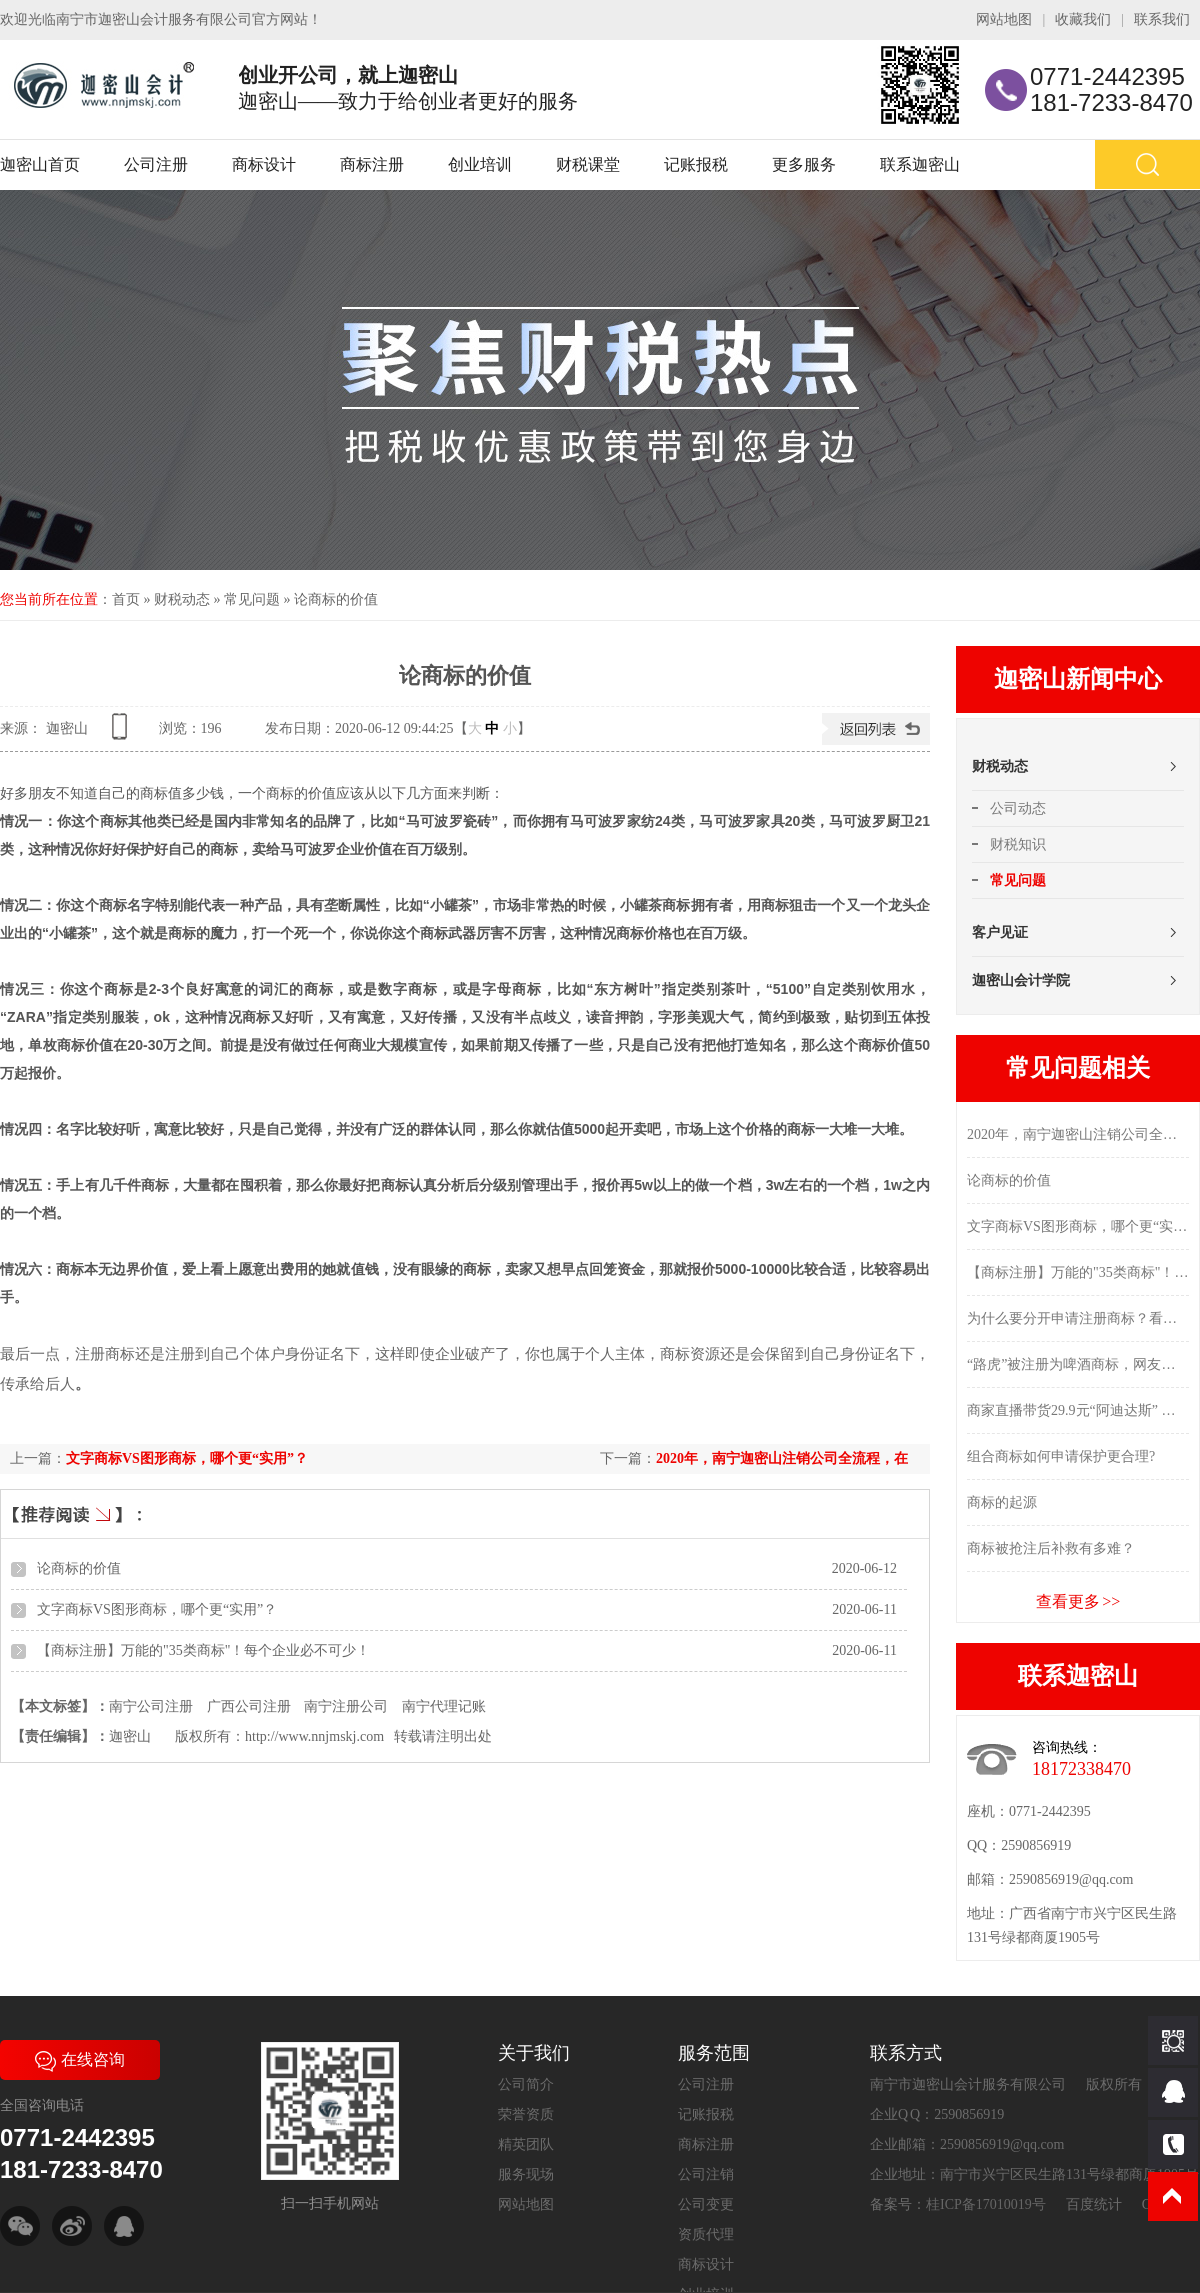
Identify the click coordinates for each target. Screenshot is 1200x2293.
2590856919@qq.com (1071, 1879)
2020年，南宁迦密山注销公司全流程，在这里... (1078, 1134)
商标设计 (264, 164)
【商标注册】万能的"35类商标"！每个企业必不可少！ (203, 1650)
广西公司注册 (249, 1706)
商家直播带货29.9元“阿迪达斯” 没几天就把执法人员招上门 (1078, 1410)
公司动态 (1018, 808)
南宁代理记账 (444, 1706)
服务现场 (526, 2174)
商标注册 (372, 164)
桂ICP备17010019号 (986, 2204)
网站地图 (1004, 19)
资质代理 (706, 2234)
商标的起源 (1002, 1502)
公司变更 (706, 2204)
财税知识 (1018, 844)
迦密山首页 (40, 164)
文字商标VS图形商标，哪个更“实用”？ (187, 1458)
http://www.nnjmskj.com (314, 1736)
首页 (126, 599)
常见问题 (252, 599)
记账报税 (696, 164)
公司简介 (526, 2084)
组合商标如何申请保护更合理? (1061, 1456)
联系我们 (1162, 19)
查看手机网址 (123, 733)
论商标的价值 (336, 599)
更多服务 (804, 164)
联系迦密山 (920, 164)
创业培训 (480, 164)
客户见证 (1000, 932)
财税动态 (182, 599)
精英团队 (526, 2144)
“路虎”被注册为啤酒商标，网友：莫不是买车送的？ (1078, 1364)
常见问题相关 (1078, 1068)
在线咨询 (80, 2059)
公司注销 (706, 2174)
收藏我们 (1083, 19)
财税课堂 (588, 164)
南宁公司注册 (151, 1706)
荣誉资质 (526, 2114)
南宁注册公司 (346, 1706)
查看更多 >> (1078, 1601)
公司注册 (156, 164)
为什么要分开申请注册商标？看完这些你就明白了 (1078, 1318)
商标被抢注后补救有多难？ (1051, 1548)
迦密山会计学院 (1021, 980)
